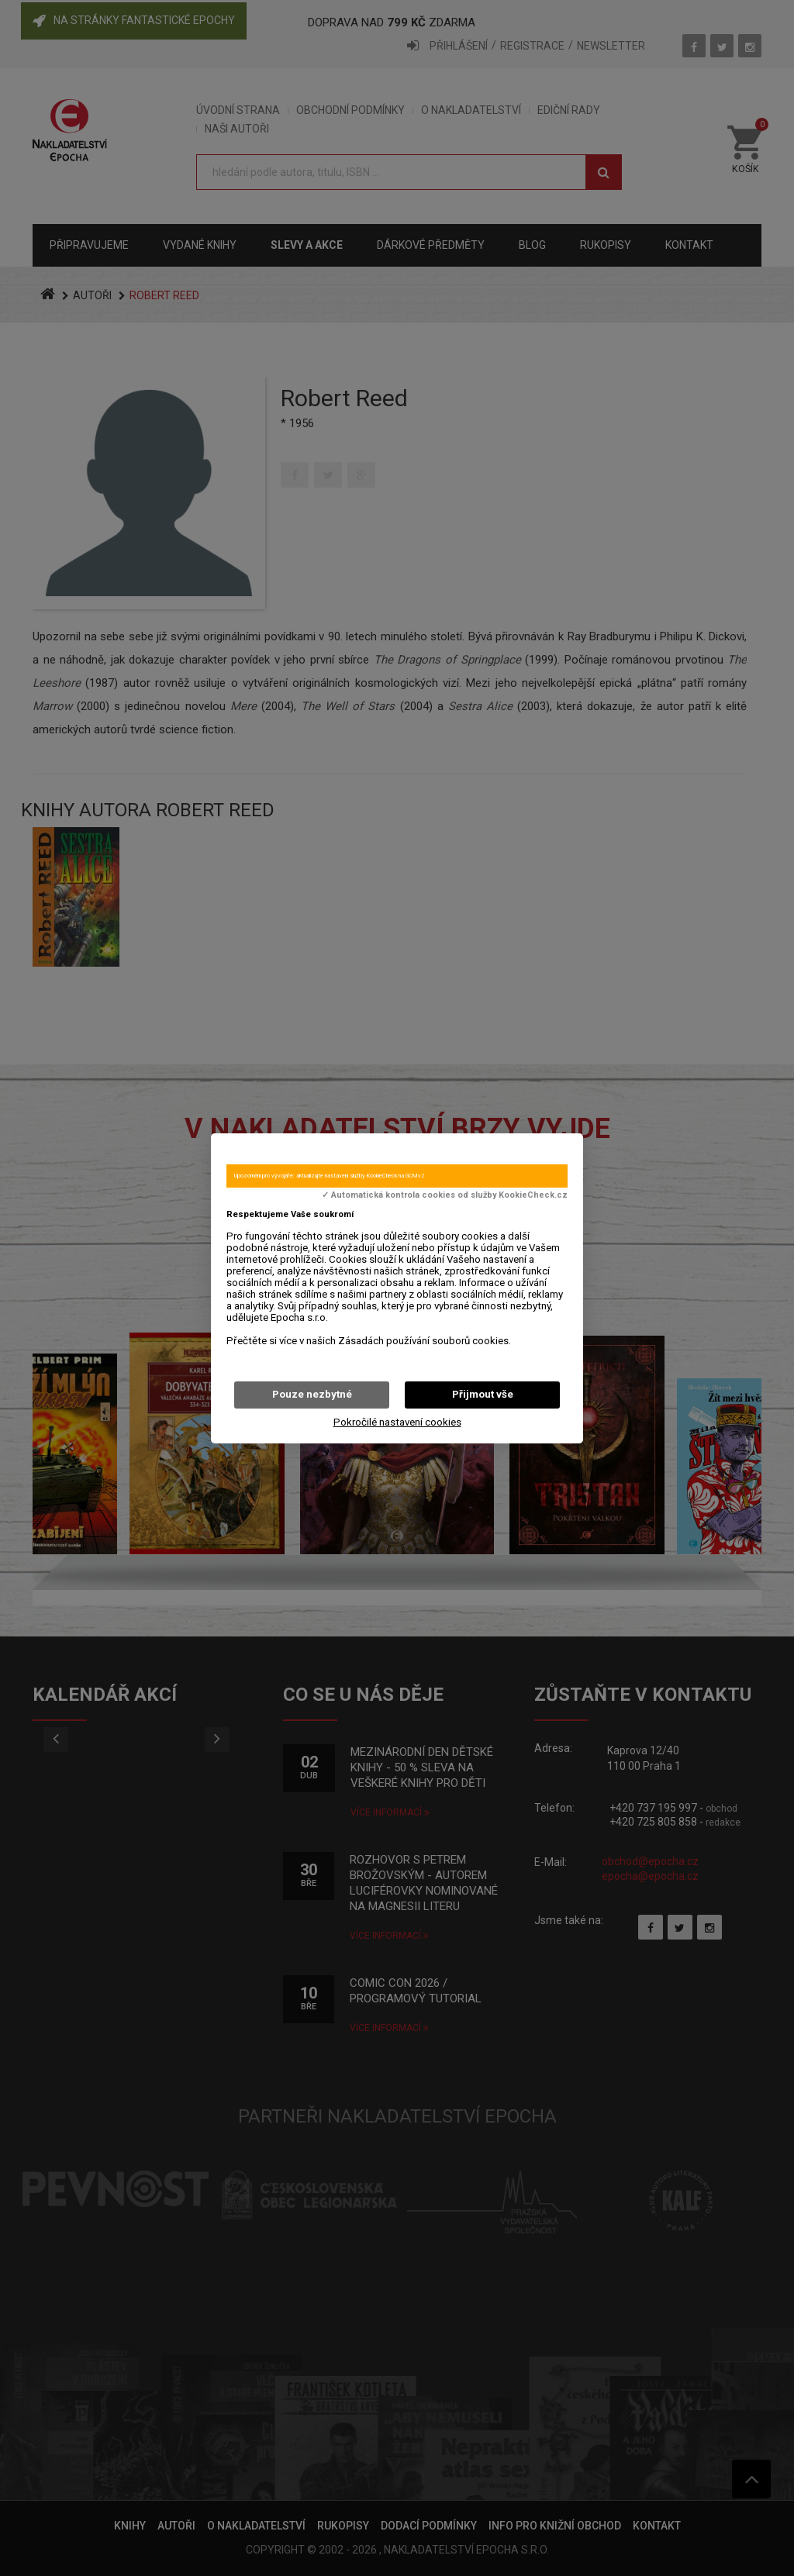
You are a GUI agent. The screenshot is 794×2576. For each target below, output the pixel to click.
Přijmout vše (482, 1394)
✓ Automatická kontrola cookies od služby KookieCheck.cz (445, 1195)
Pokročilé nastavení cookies (397, 1422)
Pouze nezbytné (312, 1394)
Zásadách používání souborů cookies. (424, 1341)
